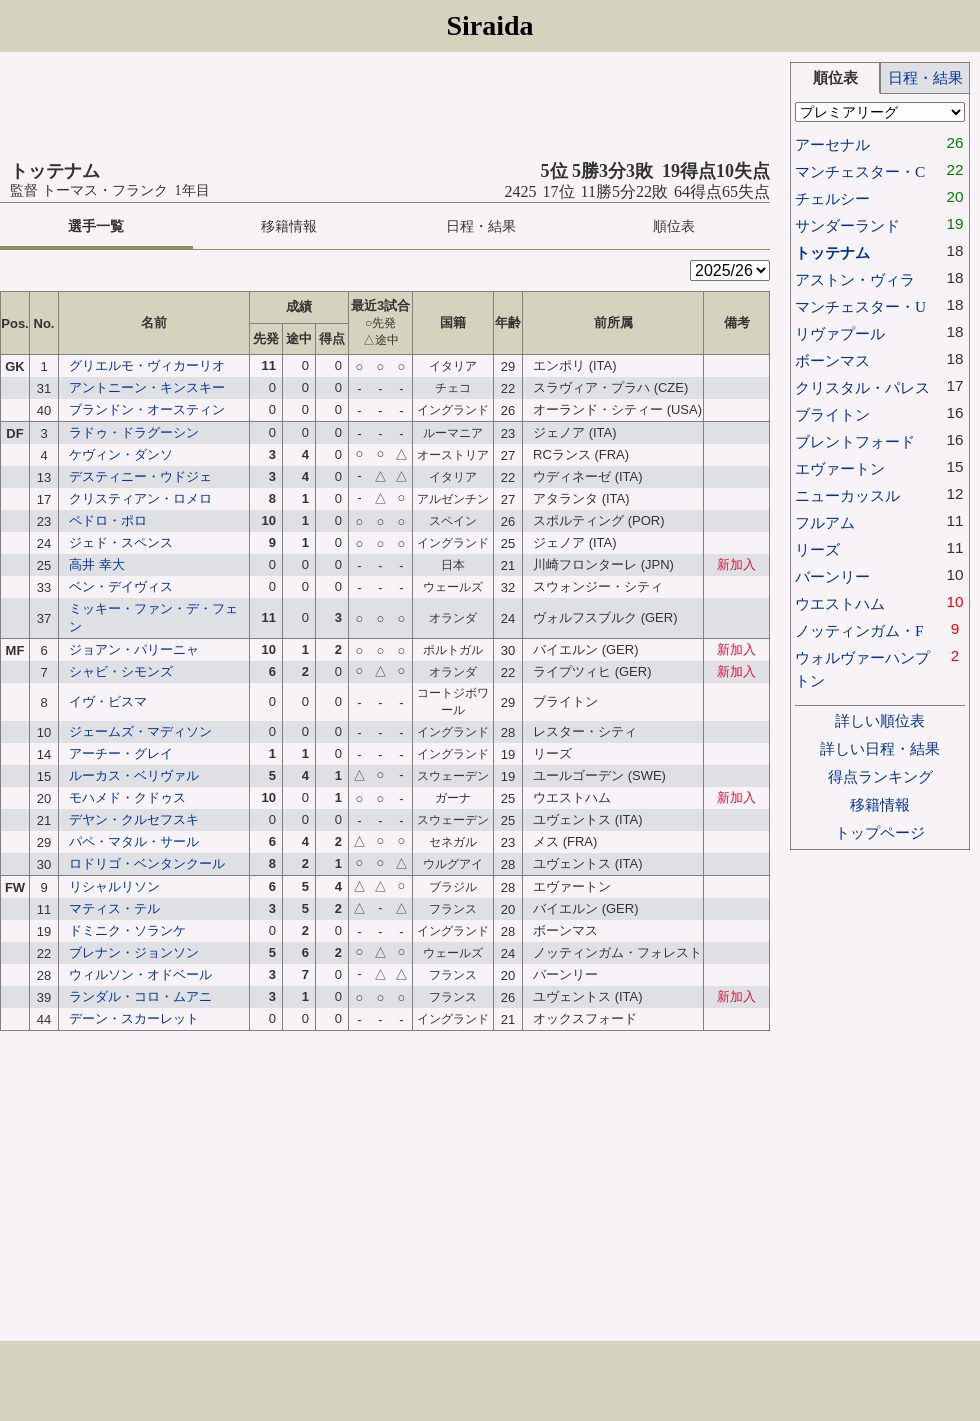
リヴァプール (840, 333)
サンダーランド (847, 225)
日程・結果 (481, 226)
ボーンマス (832, 360)
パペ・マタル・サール (134, 841)
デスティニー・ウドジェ (140, 476)
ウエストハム (840, 603)
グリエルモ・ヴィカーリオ (147, 365)
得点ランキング (880, 776)
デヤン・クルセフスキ (134, 819)
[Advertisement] (385, 107)
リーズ (817, 549)
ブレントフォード (855, 441)
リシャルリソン (114, 886)
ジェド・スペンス (121, 542)
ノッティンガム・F (859, 630)
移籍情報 (289, 226)
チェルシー (832, 198)
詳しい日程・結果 (880, 748)
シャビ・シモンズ (121, 671)
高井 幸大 (97, 564)
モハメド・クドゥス (127, 797)
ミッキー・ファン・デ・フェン (153, 617)
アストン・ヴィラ (855, 279)
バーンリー (832, 576)
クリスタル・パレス (862, 387)
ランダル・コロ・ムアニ (140, 996)
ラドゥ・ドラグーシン (134, 432)
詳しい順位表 (880, 720)
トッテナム (832, 252)
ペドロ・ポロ (108, 520)
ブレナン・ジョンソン (134, 952)
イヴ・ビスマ (108, 701)
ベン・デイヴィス (121, 586)
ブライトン (832, 414)
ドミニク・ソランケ (127, 930)
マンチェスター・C (860, 171)
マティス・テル (114, 908)
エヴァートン (840, 468)
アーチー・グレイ (121, 753)
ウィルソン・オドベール (140, 974)
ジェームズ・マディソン (140, 731)
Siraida (489, 25)
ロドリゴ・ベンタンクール (147, 863)
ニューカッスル (847, 495)
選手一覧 (96, 226)
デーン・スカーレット (134, 1018)
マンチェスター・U (860, 306)
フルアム (825, 522)
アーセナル (832, 144)
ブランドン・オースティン (147, 409)
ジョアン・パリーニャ (134, 649)
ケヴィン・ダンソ (121, 454)
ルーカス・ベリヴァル (134, 775)
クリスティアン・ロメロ (140, 498)
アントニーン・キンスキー (147, 387)
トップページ (880, 832)
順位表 (674, 226)
